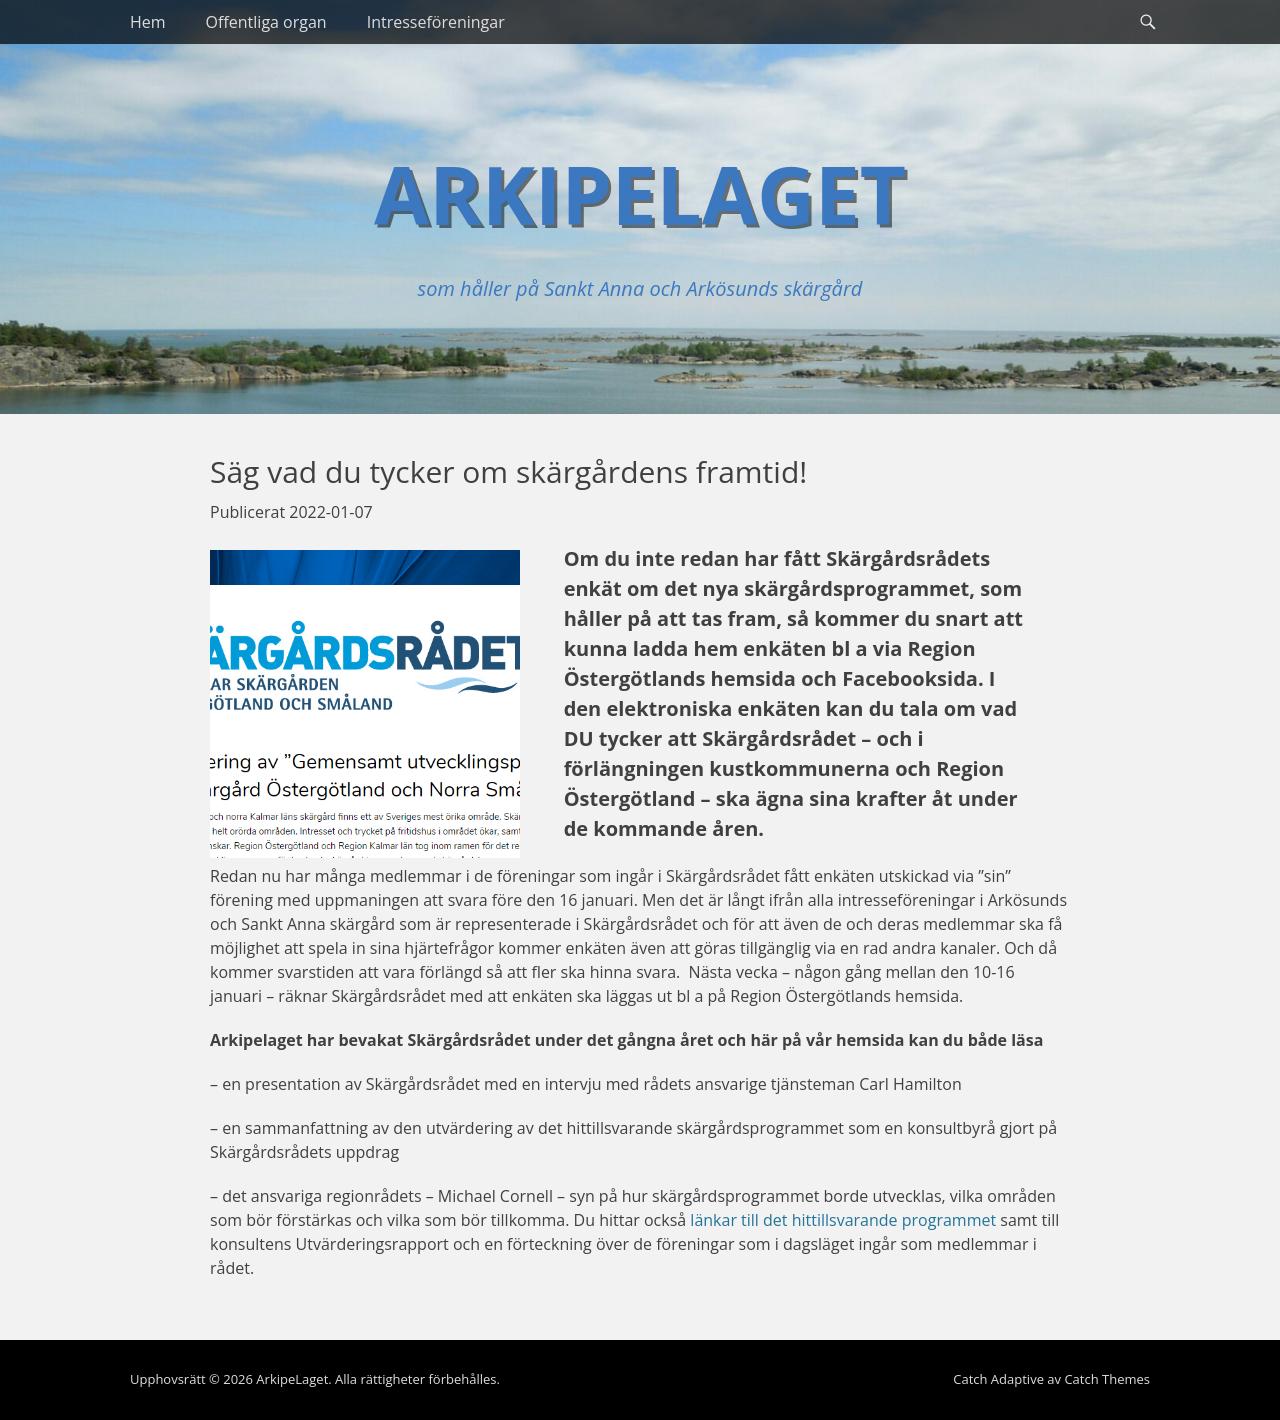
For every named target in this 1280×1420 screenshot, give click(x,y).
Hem (148, 22)
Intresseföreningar (436, 22)
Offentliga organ (266, 22)
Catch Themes (1107, 1379)
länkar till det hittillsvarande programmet (843, 1220)
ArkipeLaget (640, 193)
